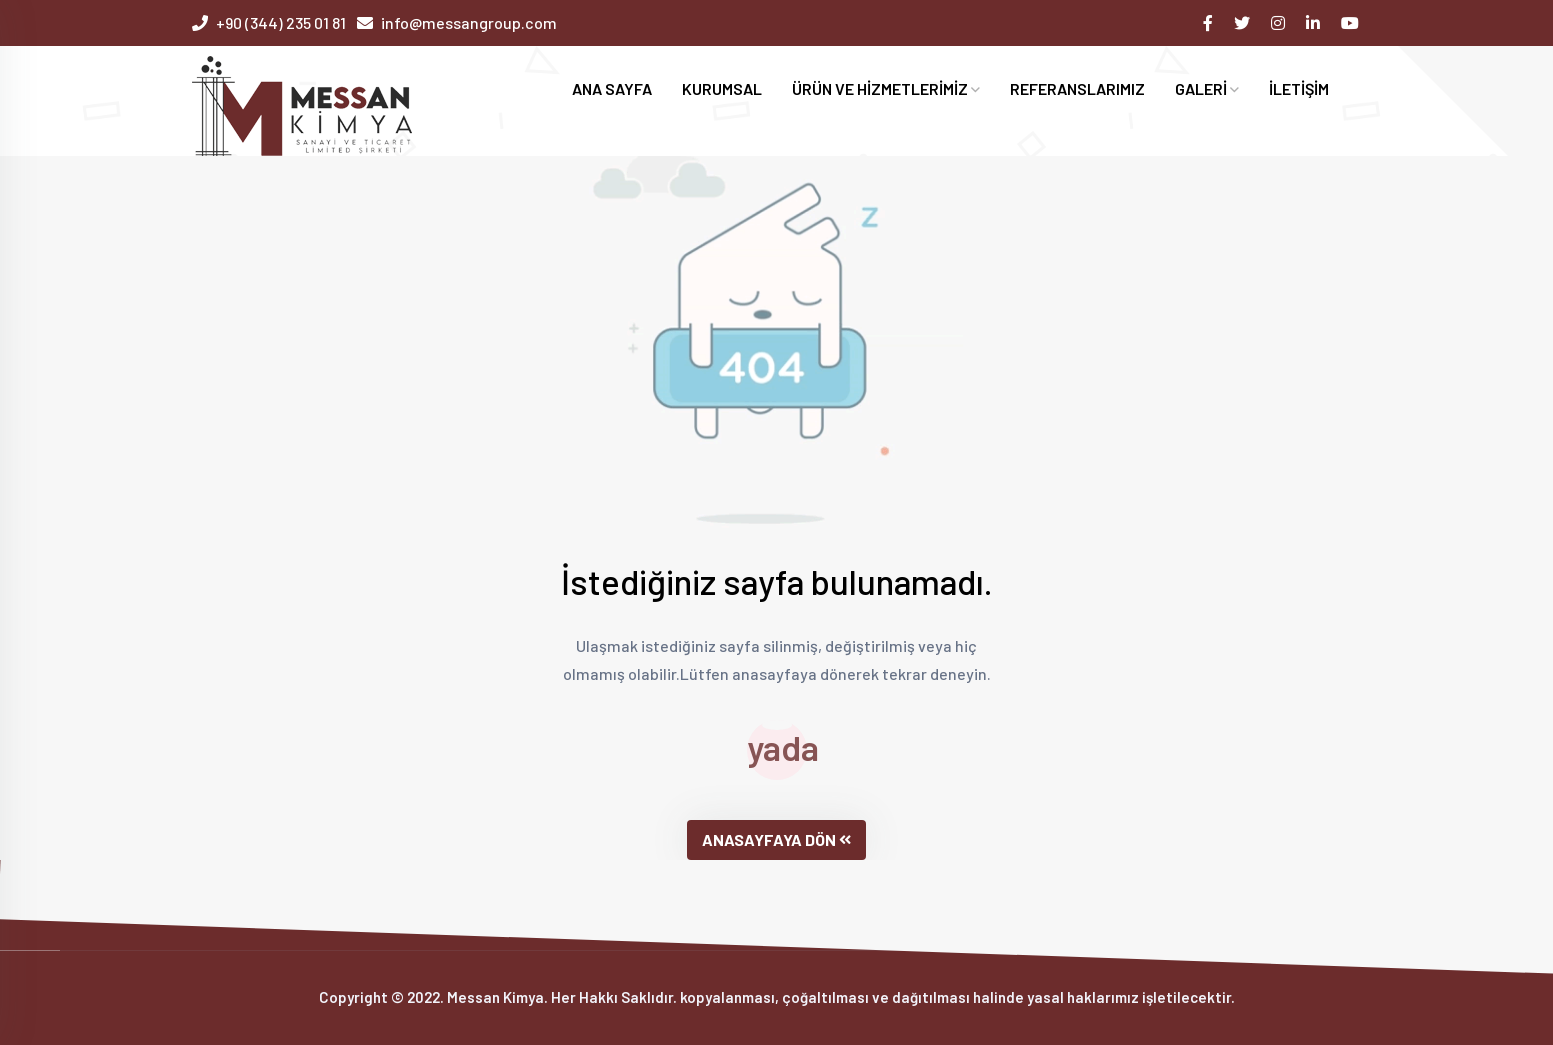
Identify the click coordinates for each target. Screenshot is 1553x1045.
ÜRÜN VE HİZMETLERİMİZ (886, 88)
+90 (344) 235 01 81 (281, 22)
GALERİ (1207, 88)
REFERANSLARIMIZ (1077, 88)
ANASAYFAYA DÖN (776, 839)
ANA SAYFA (612, 88)
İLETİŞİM (1299, 88)
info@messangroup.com (469, 22)
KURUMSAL (722, 88)
